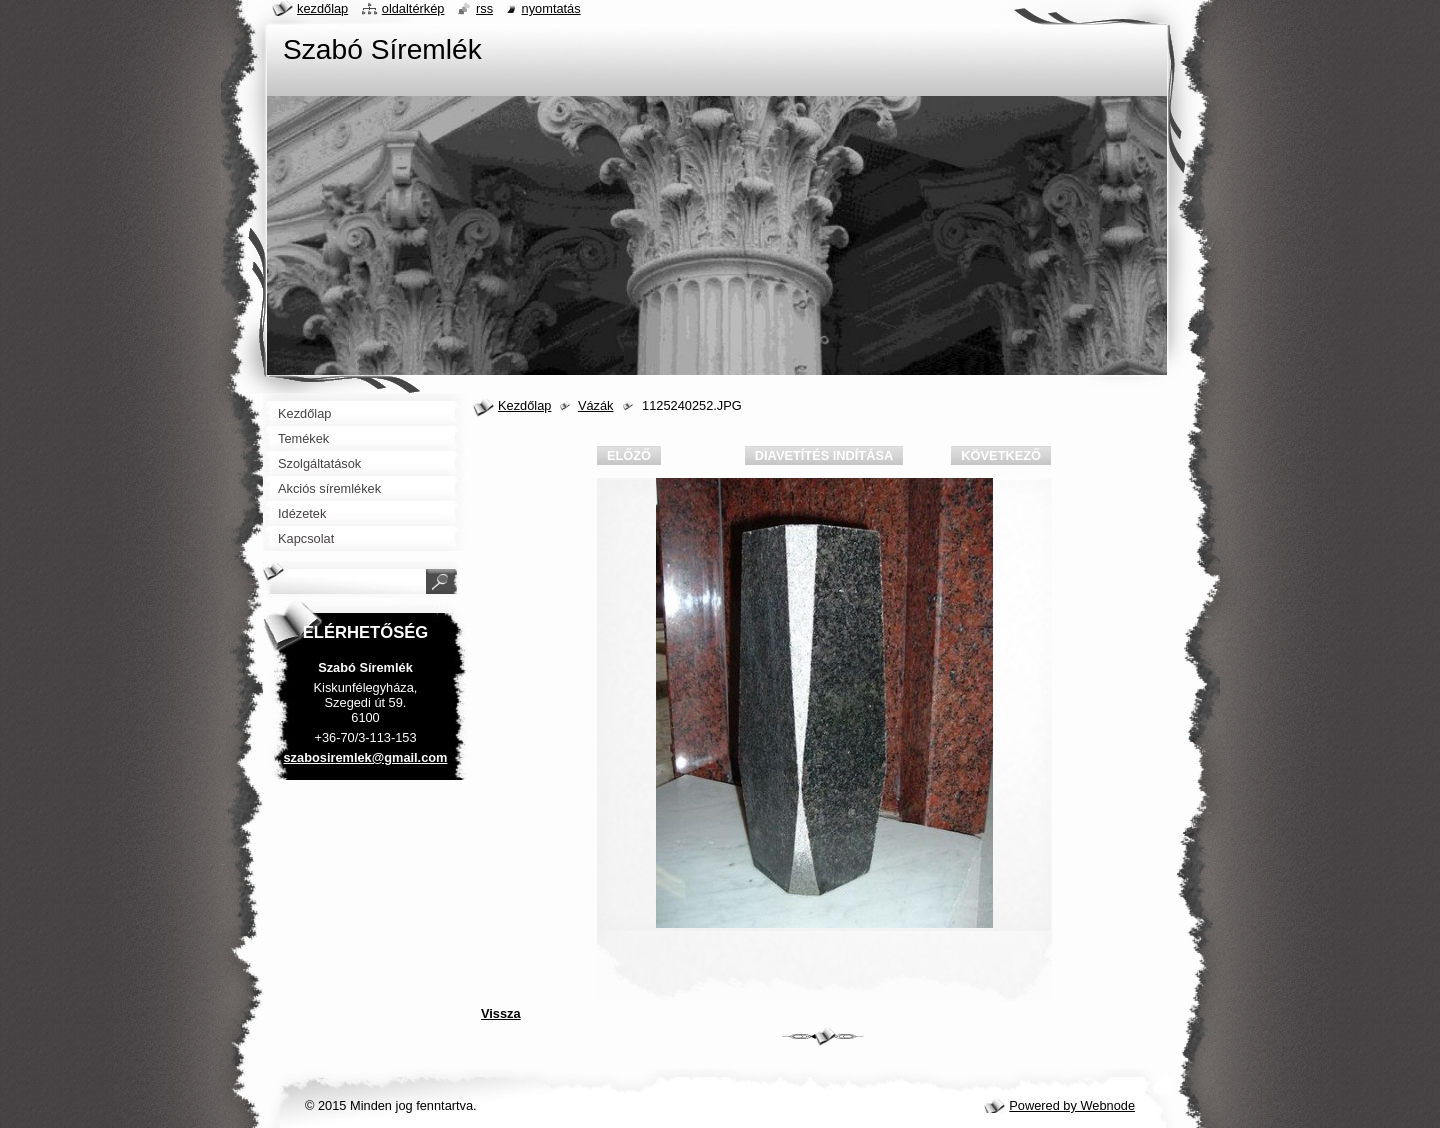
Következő (1001, 455)
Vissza (501, 1013)
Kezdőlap (524, 405)
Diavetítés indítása (824, 455)
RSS (484, 8)
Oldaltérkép (413, 8)
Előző (629, 455)
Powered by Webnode (1072, 1105)
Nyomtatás (551, 8)
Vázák (596, 405)
